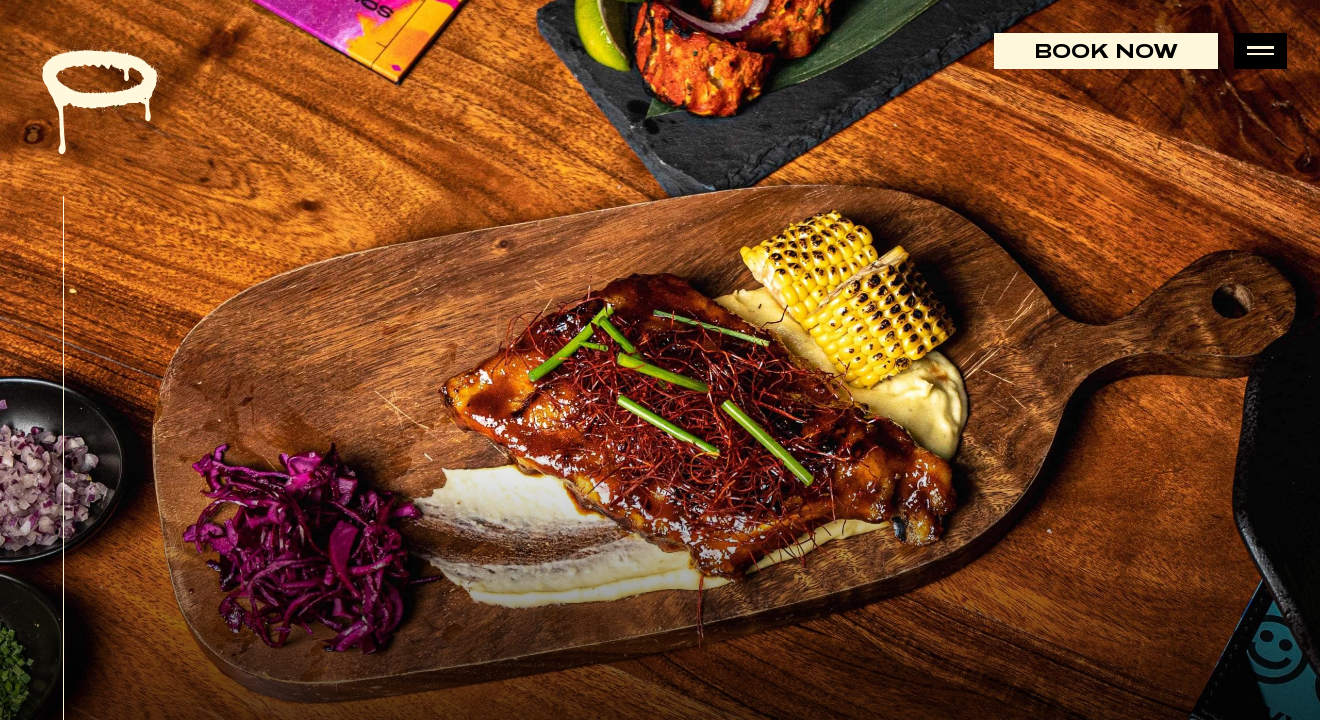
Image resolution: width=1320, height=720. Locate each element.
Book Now (1106, 50)
